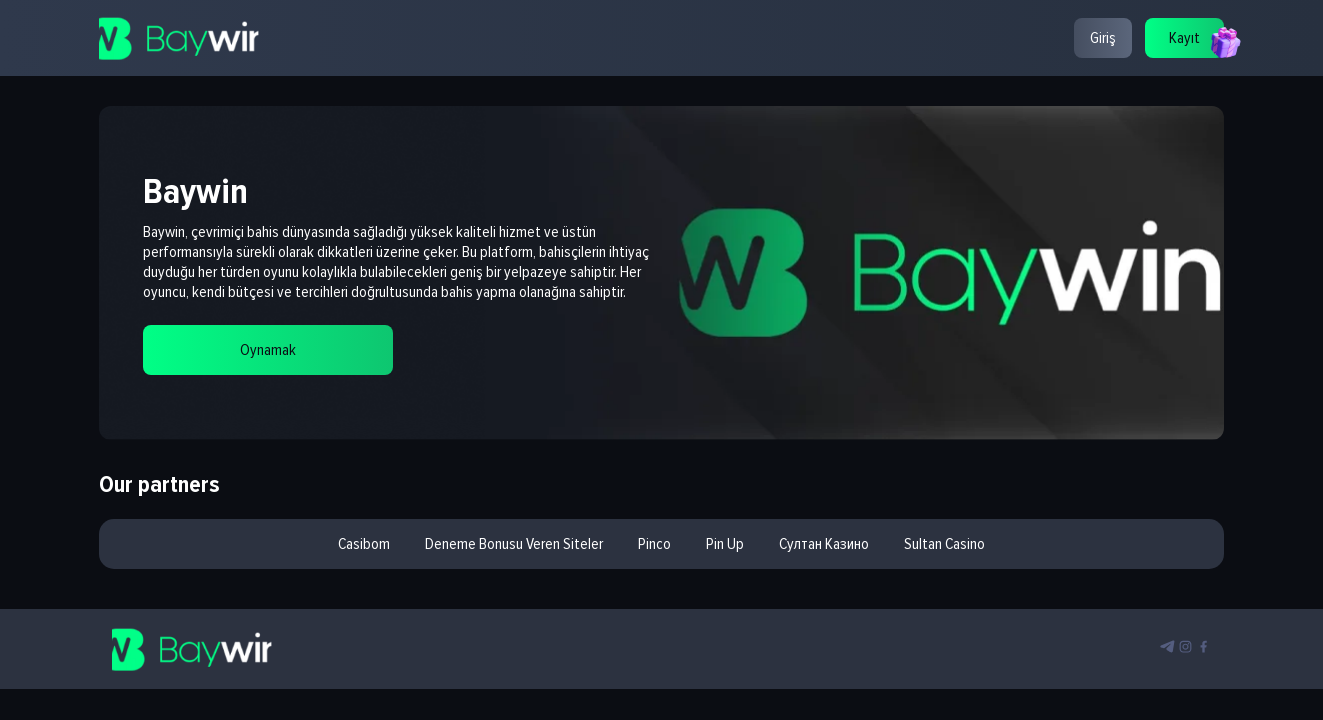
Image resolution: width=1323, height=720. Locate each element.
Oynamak (268, 350)
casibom (364, 544)
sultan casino (944, 544)
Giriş (1103, 38)
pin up (725, 544)
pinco (654, 544)
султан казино (824, 544)
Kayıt (1184, 38)
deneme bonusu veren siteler (514, 544)
